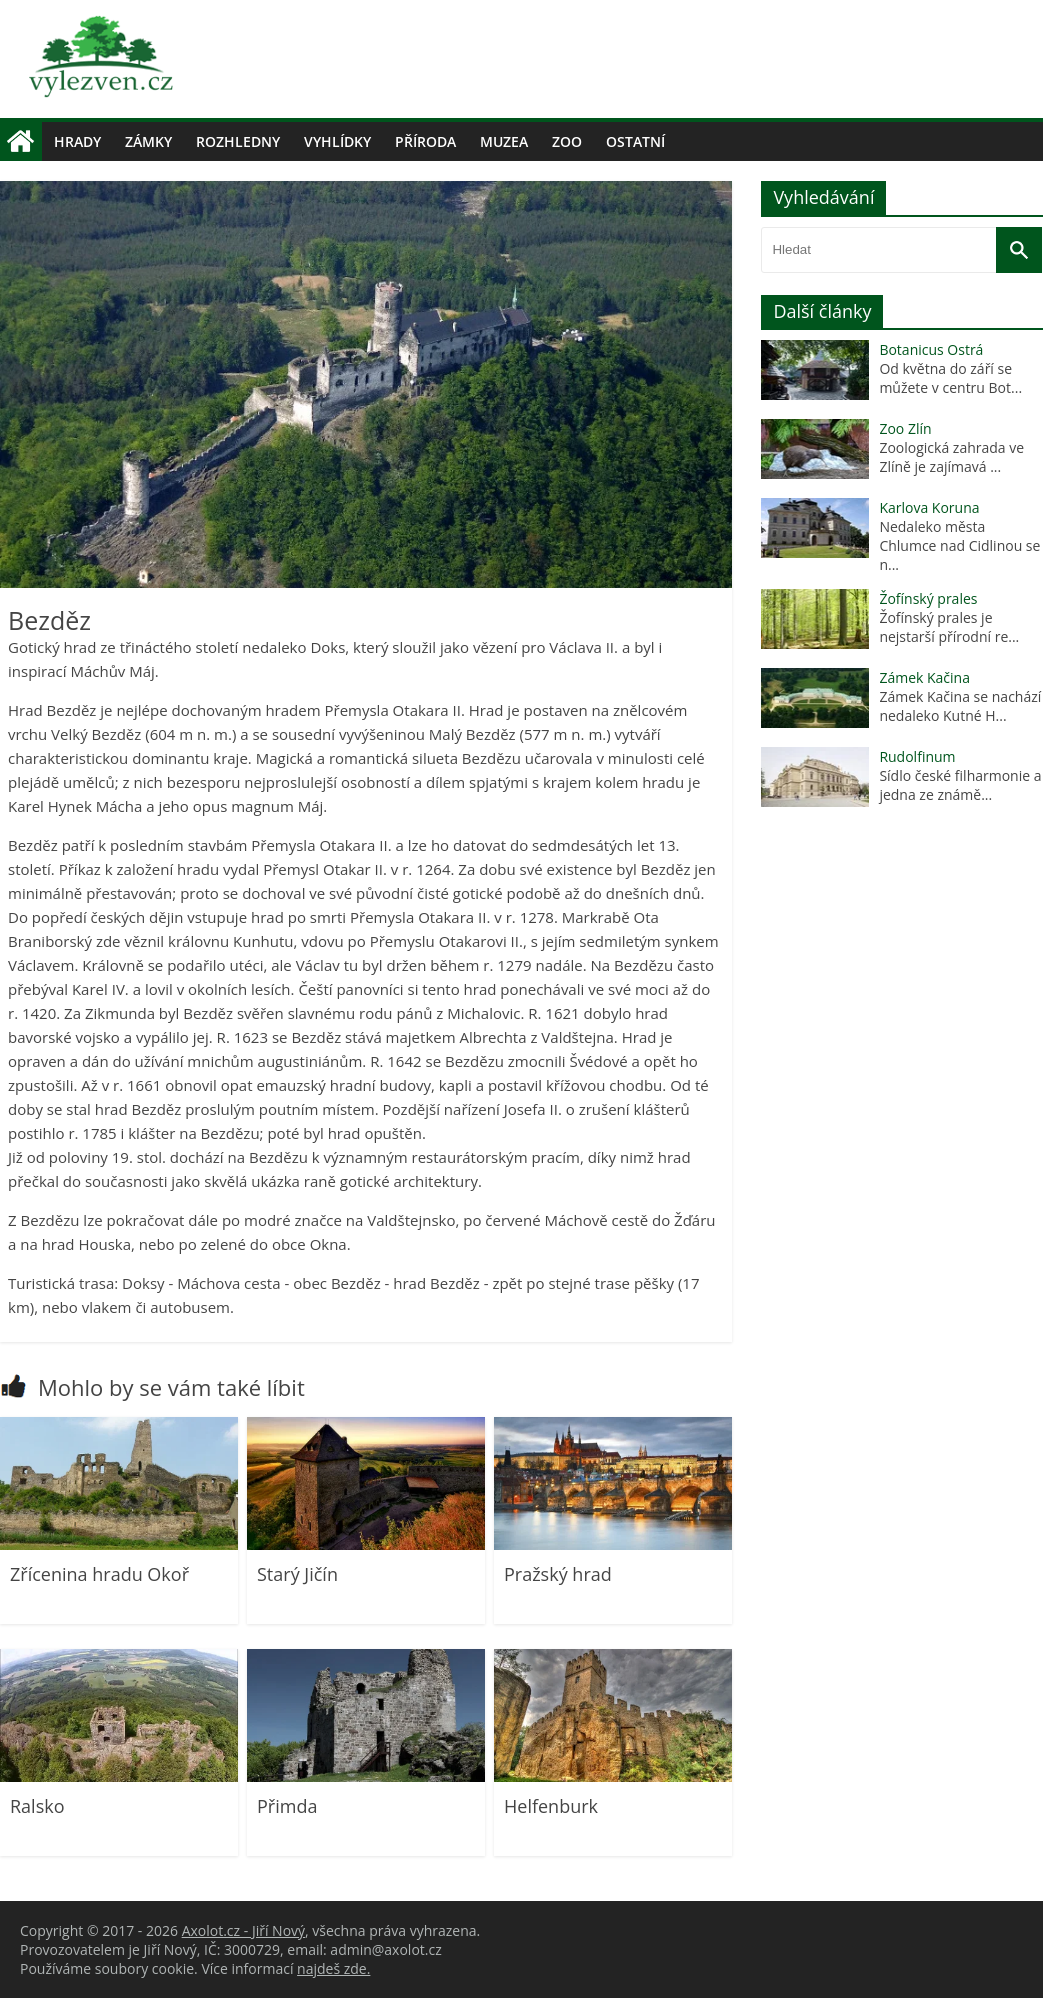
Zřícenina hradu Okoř (99, 1574)
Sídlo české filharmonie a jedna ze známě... (960, 785)
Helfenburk (551, 1806)
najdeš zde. (333, 1968)
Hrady (77, 141)
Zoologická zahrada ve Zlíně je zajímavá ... (951, 457)
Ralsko (37, 1806)
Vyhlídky (337, 141)
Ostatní (635, 141)
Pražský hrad (558, 1574)
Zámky (148, 141)
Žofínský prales (928, 598)
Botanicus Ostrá (931, 349)
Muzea (504, 141)
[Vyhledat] (1019, 250)
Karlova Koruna (929, 507)
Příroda (425, 141)
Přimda (287, 1806)
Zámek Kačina (924, 677)
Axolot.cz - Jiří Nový (243, 1930)
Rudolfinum (917, 756)
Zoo (567, 141)
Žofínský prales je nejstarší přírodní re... (949, 627)
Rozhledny (238, 141)
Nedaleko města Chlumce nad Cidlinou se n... (959, 545)
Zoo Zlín (905, 428)
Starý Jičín (297, 1574)
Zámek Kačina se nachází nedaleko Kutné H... (960, 706)
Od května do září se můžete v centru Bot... (950, 378)
